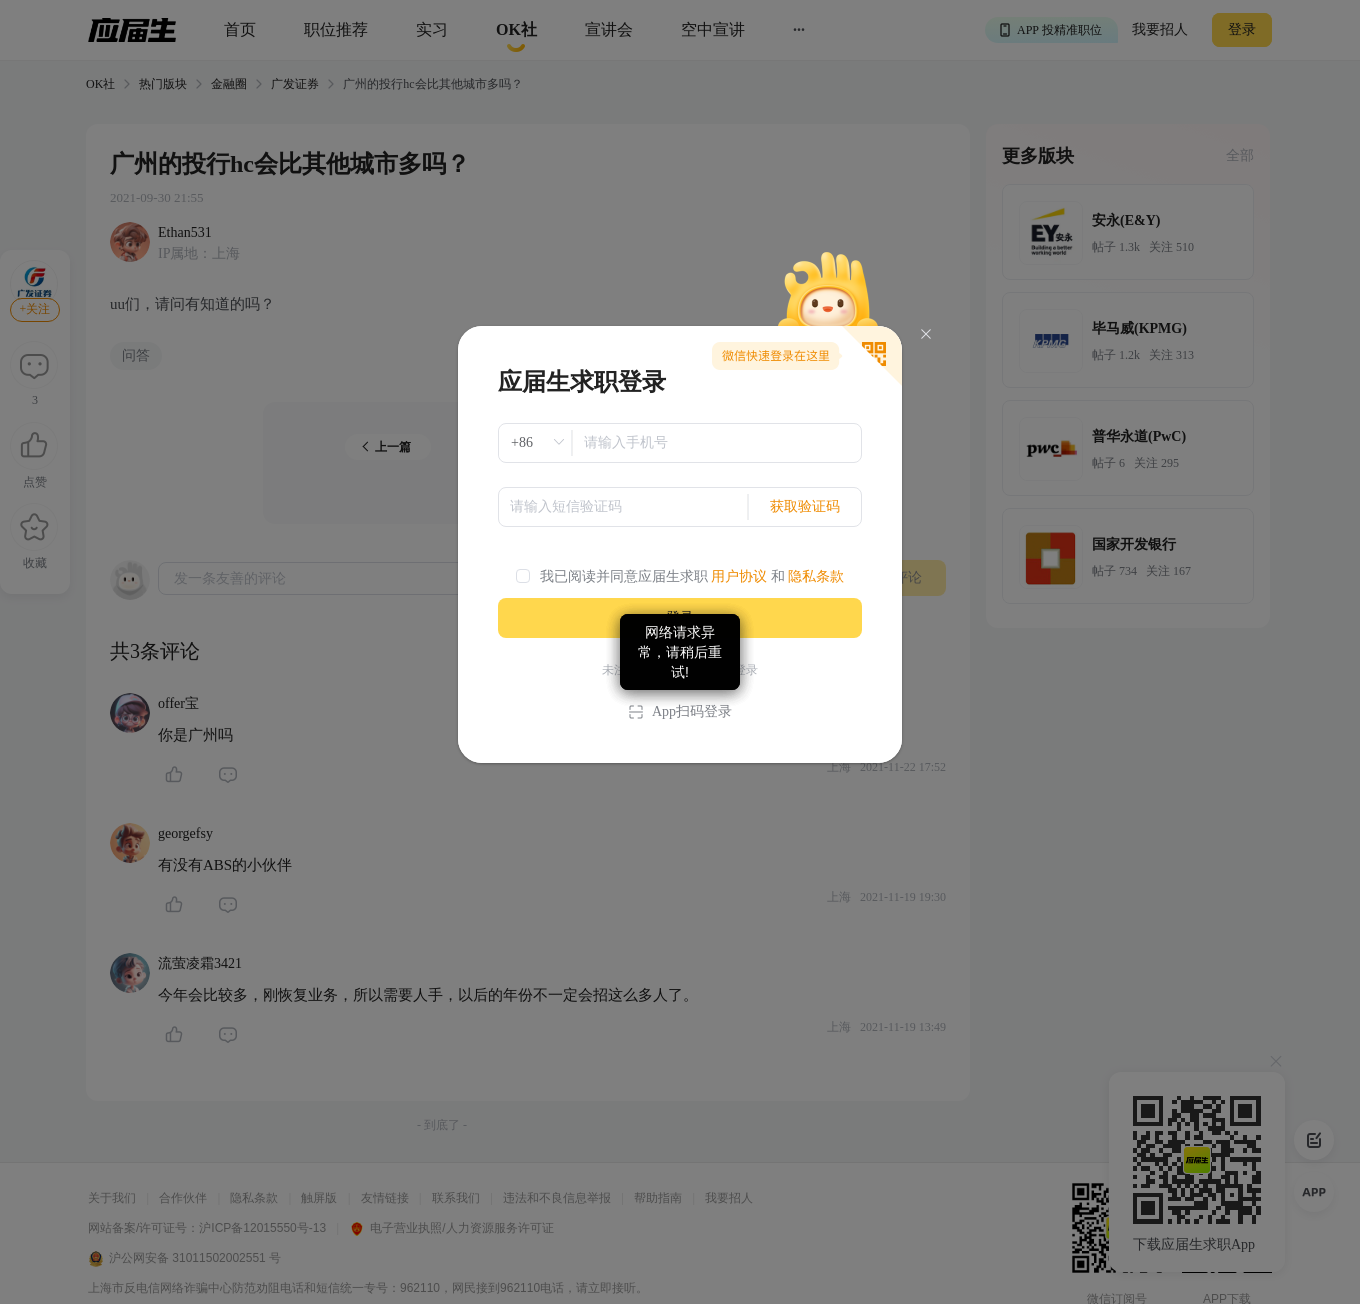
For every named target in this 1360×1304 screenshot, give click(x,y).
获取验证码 (805, 506)
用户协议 (739, 576)
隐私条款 (816, 576)
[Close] (926, 334)
